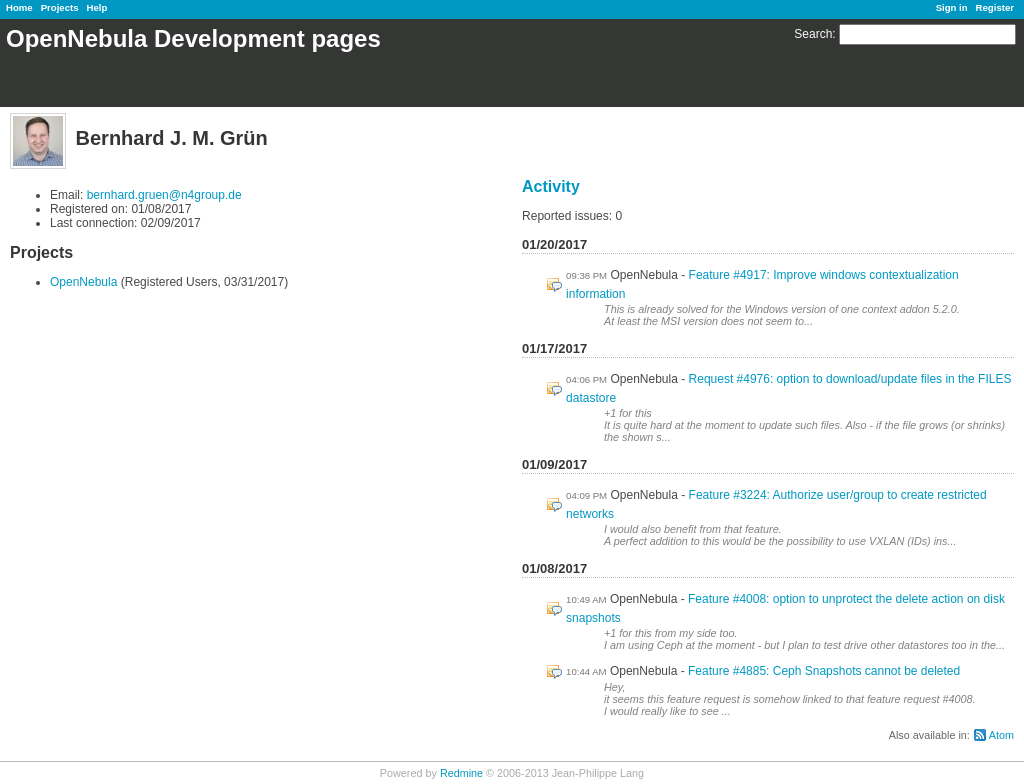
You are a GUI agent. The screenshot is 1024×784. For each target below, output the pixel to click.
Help (97, 7)
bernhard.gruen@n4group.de (164, 195)
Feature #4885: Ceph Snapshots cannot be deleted (824, 671)
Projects (60, 7)
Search (813, 34)
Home (19, 7)
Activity (551, 186)
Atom (1001, 735)
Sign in (952, 7)
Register (995, 7)
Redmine (461, 773)
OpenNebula (83, 282)
